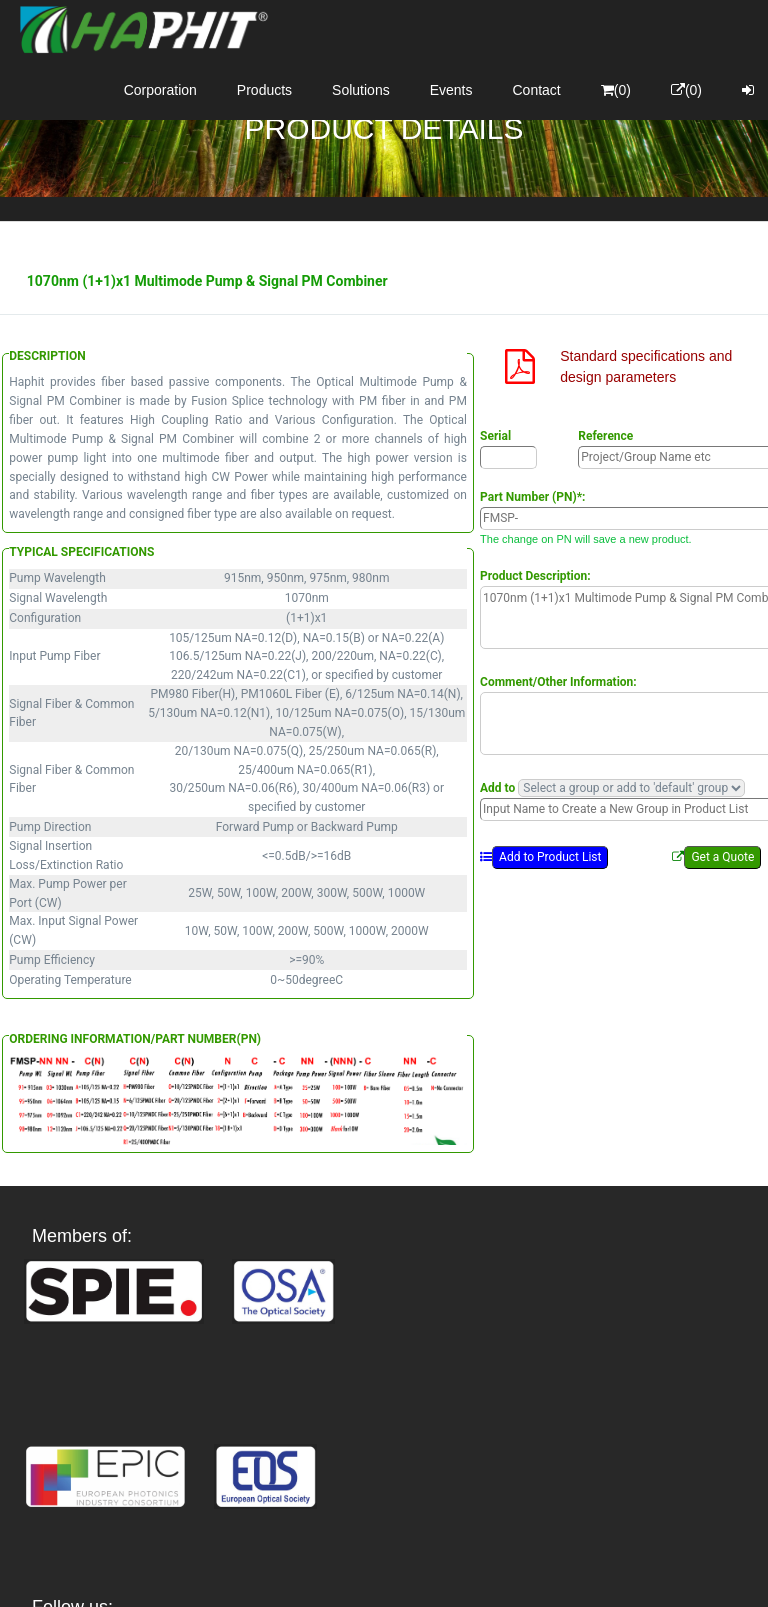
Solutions (361, 90)
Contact (537, 90)
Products (264, 90)
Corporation (160, 90)
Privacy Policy (500, 1574)
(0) (616, 90)
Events (451, 90)
